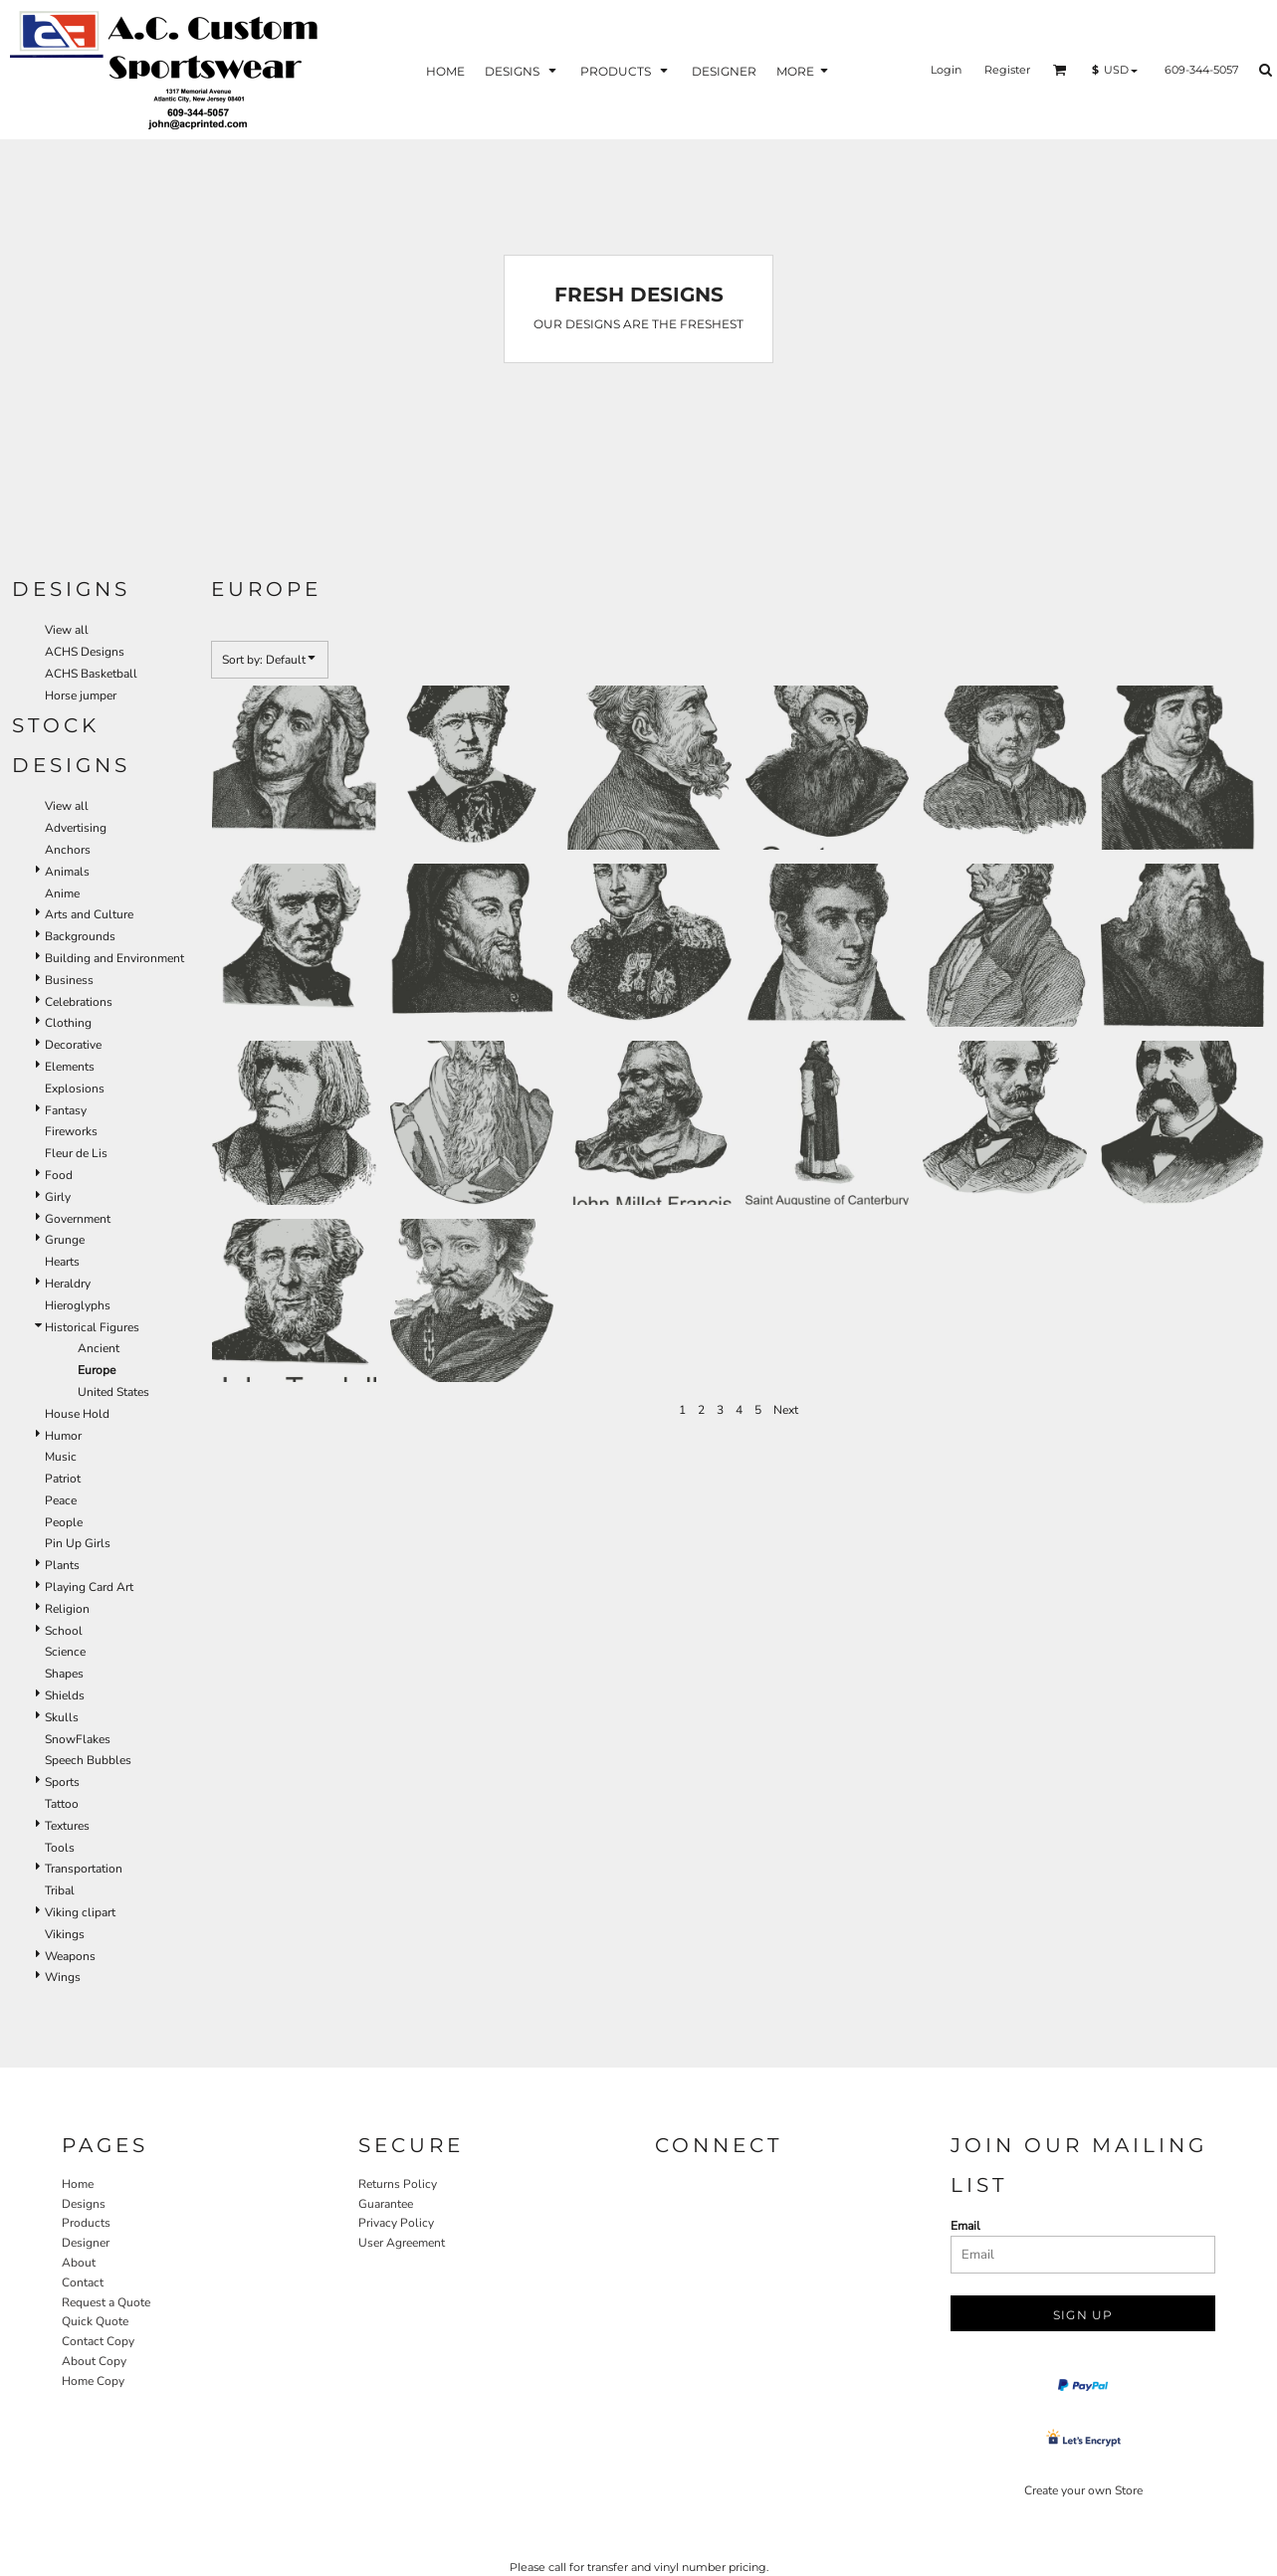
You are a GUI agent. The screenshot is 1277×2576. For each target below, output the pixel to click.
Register (1007, 70)
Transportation (83, 1869)
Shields (65, 1695)
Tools (60, 1848)
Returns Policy (397, 2184)
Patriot (63, 1478)
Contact (83, 2282)
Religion (67, 1609)
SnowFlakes (77, 1739)
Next (785, 1410)
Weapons (70, 1956)
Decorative (73, 1045)
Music (61, 1457)
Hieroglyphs (77, 1305)
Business (69, 980)
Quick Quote (95, 2321)
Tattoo (62, 1804)
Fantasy (66, 1110)
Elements (70, 1067)
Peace (61, 1500)
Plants (62, 1565)
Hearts (62, 1262)
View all (67, 630)
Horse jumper (80, 695)
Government (77, 1219)
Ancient (98, 1348)
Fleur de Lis (76, 1153)
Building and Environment (114, 958)
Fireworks (71, 1131)
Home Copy (93, 2381)
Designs (84, 2204)
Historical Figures (92, 1327)
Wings (63, 1977)
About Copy (94, 2361)
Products (86, 2223)
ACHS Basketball (91, 674)
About (79, 2263)
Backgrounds (80, 936)
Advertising (75, 828)
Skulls (62, 1717)
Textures (67, 1826)
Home (78, 2184)
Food (59, 1175)
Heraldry (68, 1283)
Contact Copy (98, 2341)
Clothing (68, 1023)
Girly (58, 1197)
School (64, 1631)
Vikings (65, 1934)
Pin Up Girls (77, 1543)
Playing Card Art (89, 1587)
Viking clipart (80, 1912)
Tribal (60, 1890)
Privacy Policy (396, 2223)
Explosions (75, 1088)
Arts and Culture (89, 914)
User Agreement (401, 2243)
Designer (85, 2243)
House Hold (77, 1414)
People (64, 1522)
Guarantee (385, 2204)
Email (965, 2226)
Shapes (64, 1674)
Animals (67, 872)
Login (946, 70)
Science (65, 1652)
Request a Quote (106, 2302)
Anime (62, 893)
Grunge (65, 1240)
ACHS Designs (84, 652)
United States (113, 1392)
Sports (62, 1782)
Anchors (68, 850)
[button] (1060, 70)
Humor (63, 1436)
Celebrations (78, 1002)
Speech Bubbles (88, 1760)
